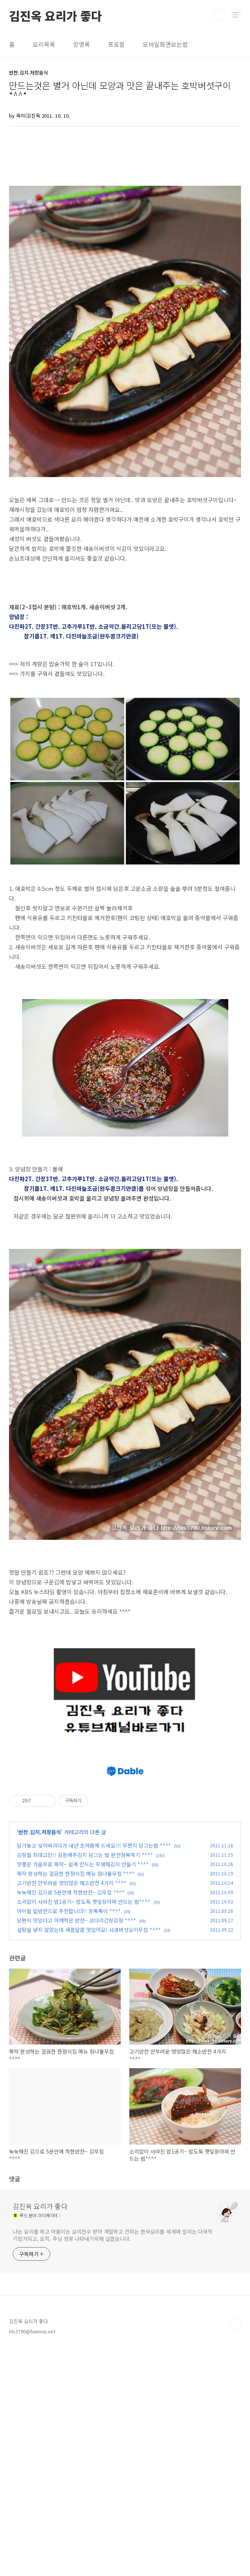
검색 (218, 15)
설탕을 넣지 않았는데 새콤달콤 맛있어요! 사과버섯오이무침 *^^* (89, 2157)
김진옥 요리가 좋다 (55, 15)
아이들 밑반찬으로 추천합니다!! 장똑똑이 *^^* (69, 2138)
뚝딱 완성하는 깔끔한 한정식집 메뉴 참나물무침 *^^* (76, 2101)
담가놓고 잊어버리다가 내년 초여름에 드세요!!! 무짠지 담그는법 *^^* (94, 2073)
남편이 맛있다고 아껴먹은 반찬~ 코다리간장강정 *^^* (76, 2148)
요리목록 (44, 44)
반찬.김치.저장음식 (39, 2059)
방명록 (81, 44)
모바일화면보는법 (165, 44)
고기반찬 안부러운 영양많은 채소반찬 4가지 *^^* (71, 2110)
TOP (235, 2552)
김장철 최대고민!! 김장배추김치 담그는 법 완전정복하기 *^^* (85, 2082)
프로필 (116, 44)
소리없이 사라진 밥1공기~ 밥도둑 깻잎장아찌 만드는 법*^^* (83, 2129)
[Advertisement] (129, 1799)
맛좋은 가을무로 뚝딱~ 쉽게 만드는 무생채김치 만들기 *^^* (83, 2092)
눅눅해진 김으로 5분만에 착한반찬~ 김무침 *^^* (70, 2120)
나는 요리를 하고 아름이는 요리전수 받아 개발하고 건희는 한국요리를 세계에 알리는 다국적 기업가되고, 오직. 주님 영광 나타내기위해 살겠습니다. (113, 2462)
